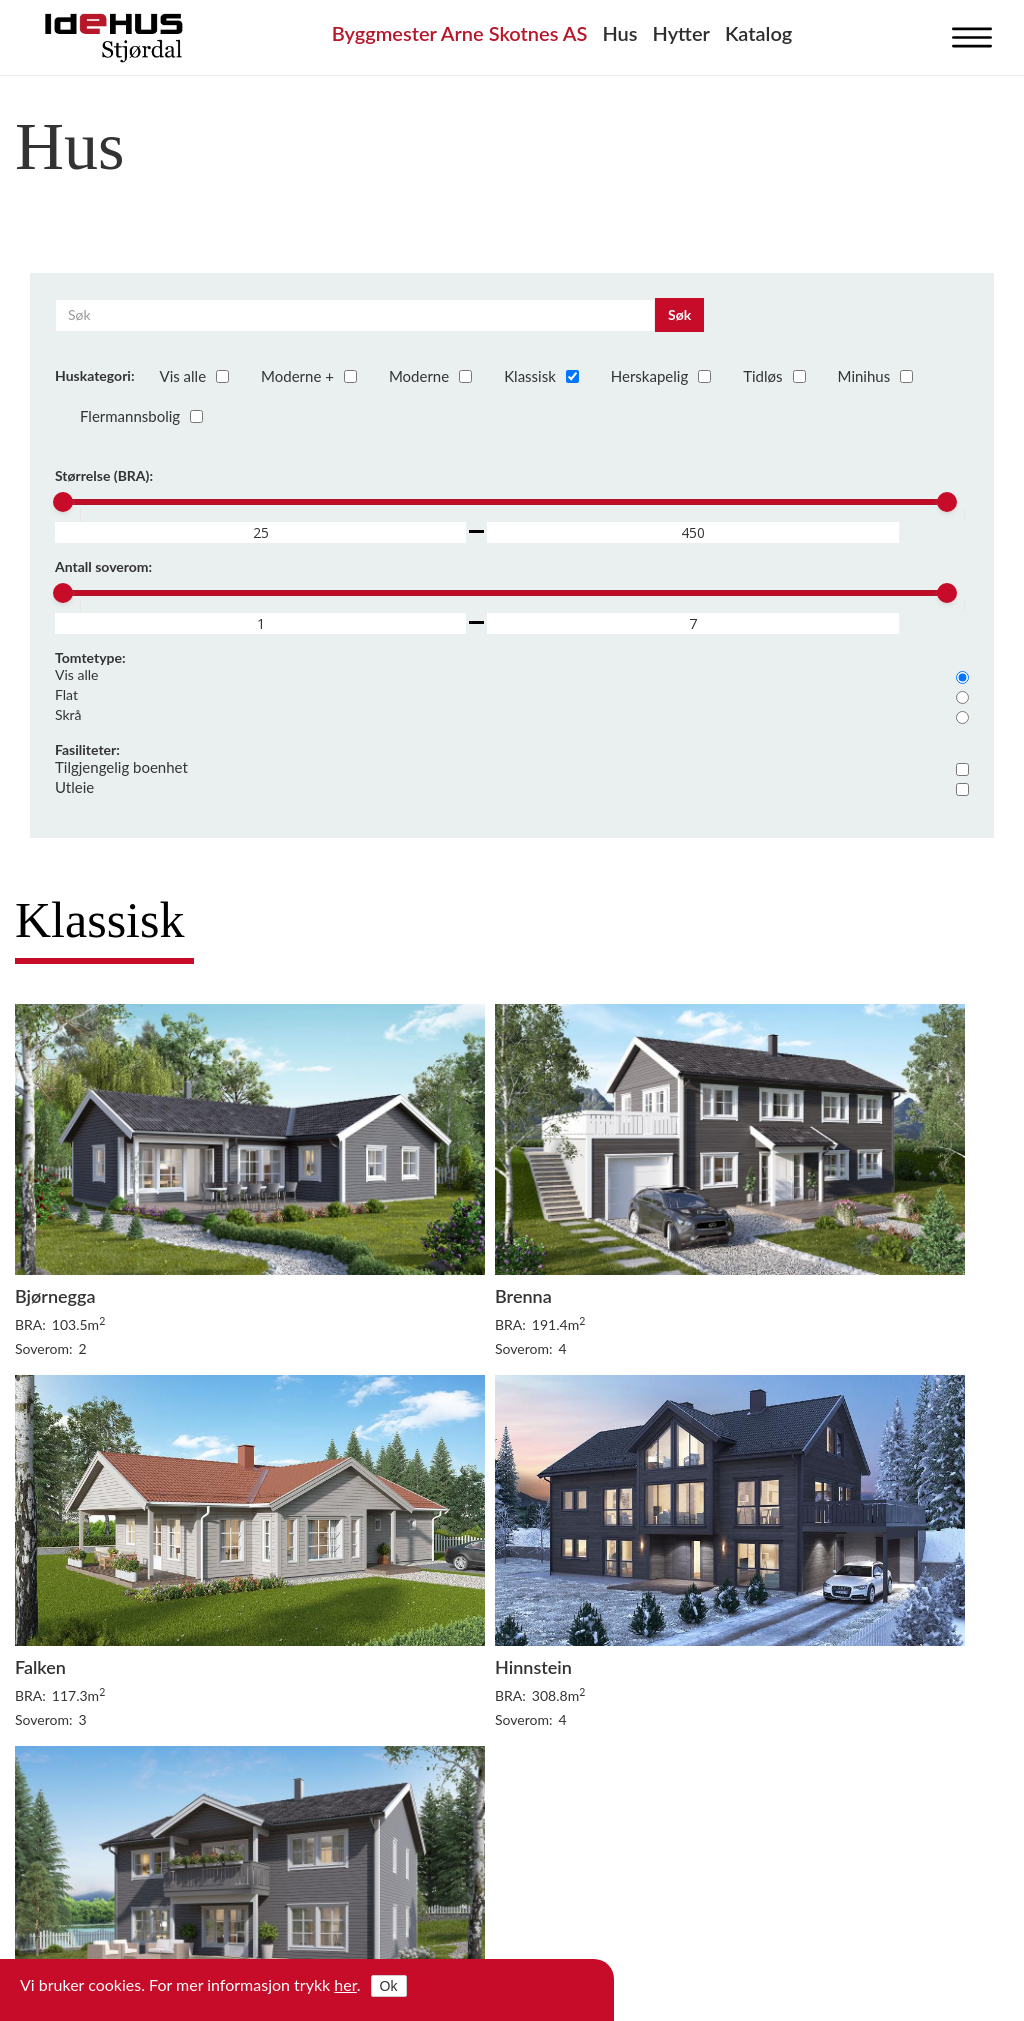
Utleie (512, 787)
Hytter (681, 33)
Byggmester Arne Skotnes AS (460, 33)
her (345, 1984)
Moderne (429, 376)
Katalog (758, 33)
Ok (389, 1986)
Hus (619, 33)
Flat (512, 695)
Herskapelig (659, 376)
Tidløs (772, 376)
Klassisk (540, 376)
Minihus (874, 376)
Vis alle (193, 376)
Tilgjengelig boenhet (512, 767)
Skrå (512, 715)
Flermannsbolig (140, 416)
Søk (679, 314)
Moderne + (307, 376)
